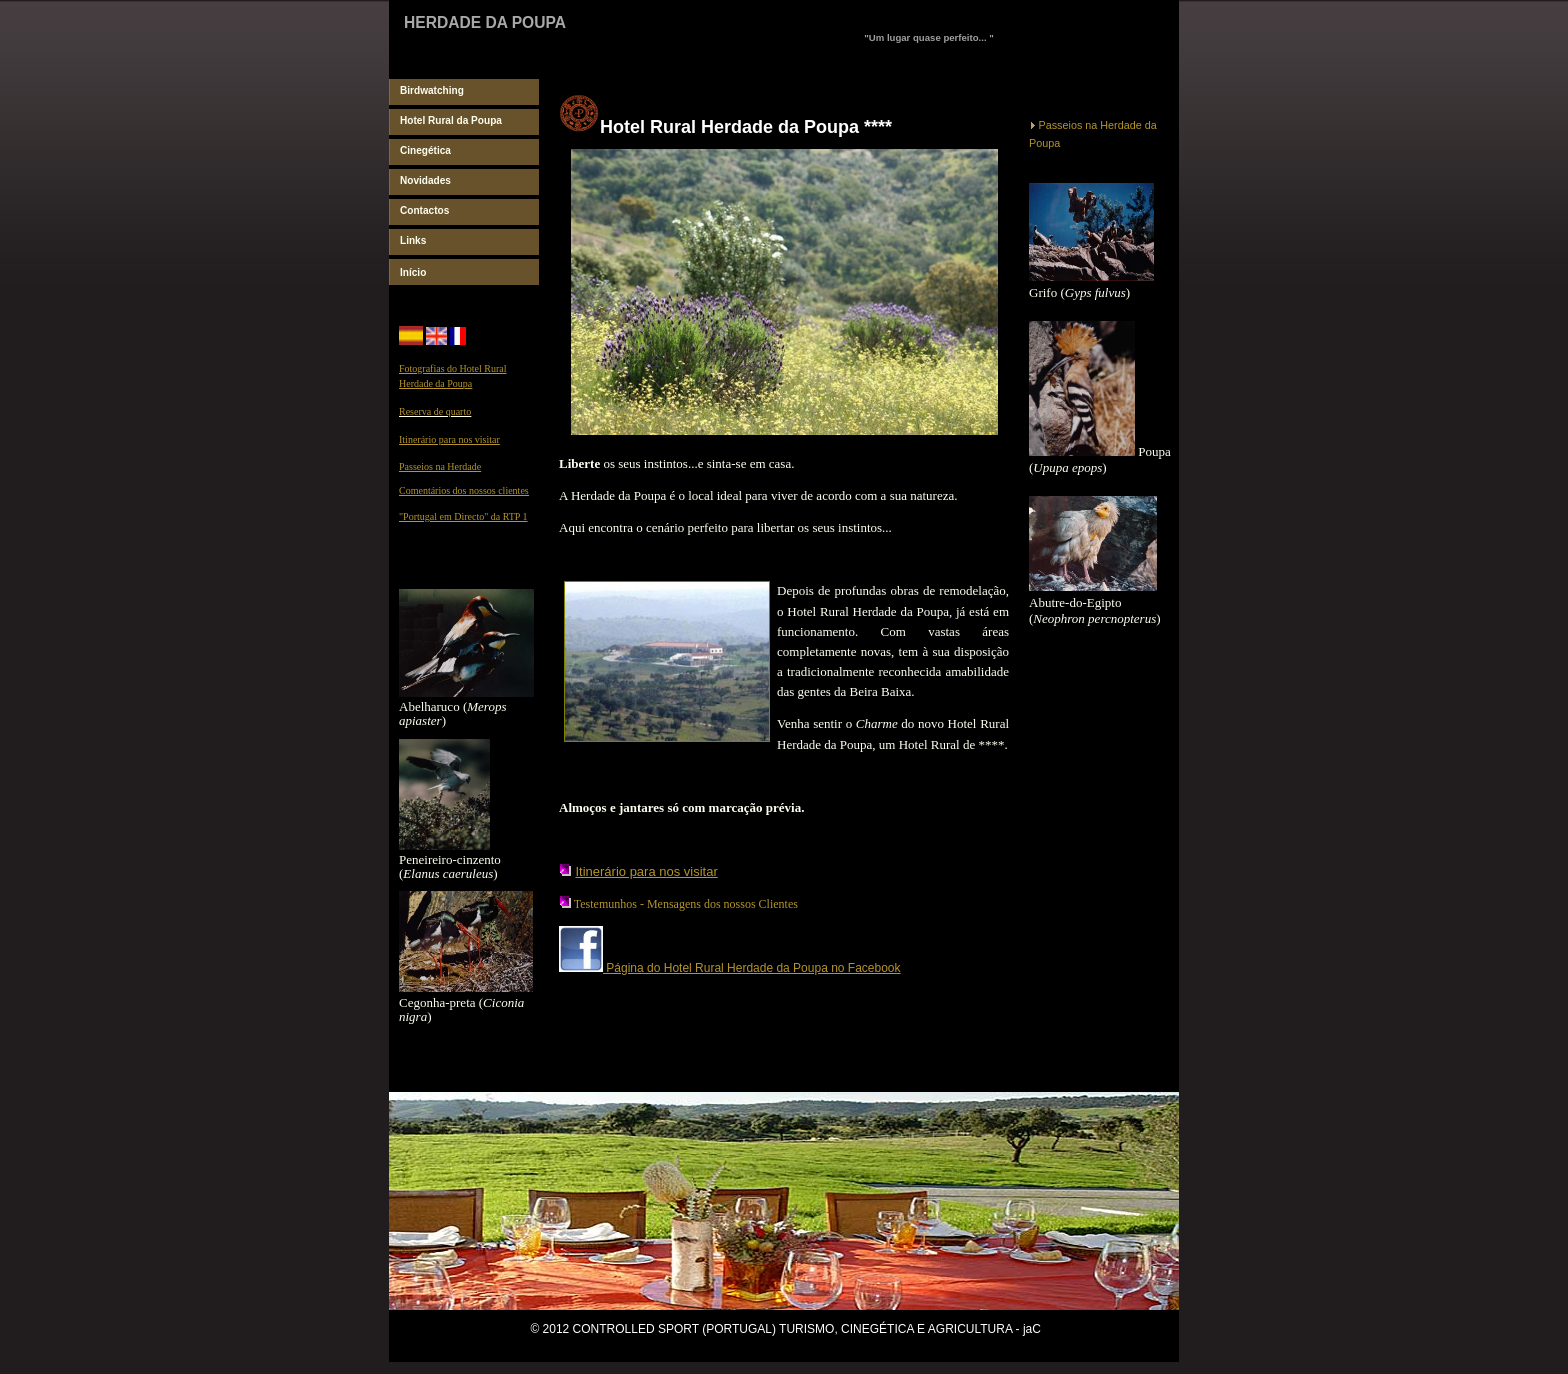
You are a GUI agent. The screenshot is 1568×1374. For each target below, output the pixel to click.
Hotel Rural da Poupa (451, 120)
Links (413, 240)
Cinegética (425, 150)
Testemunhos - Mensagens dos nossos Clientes (686, 904)
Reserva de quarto (435, 411)
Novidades (425, 180)
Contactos (424, 210)
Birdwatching (432, 90)
